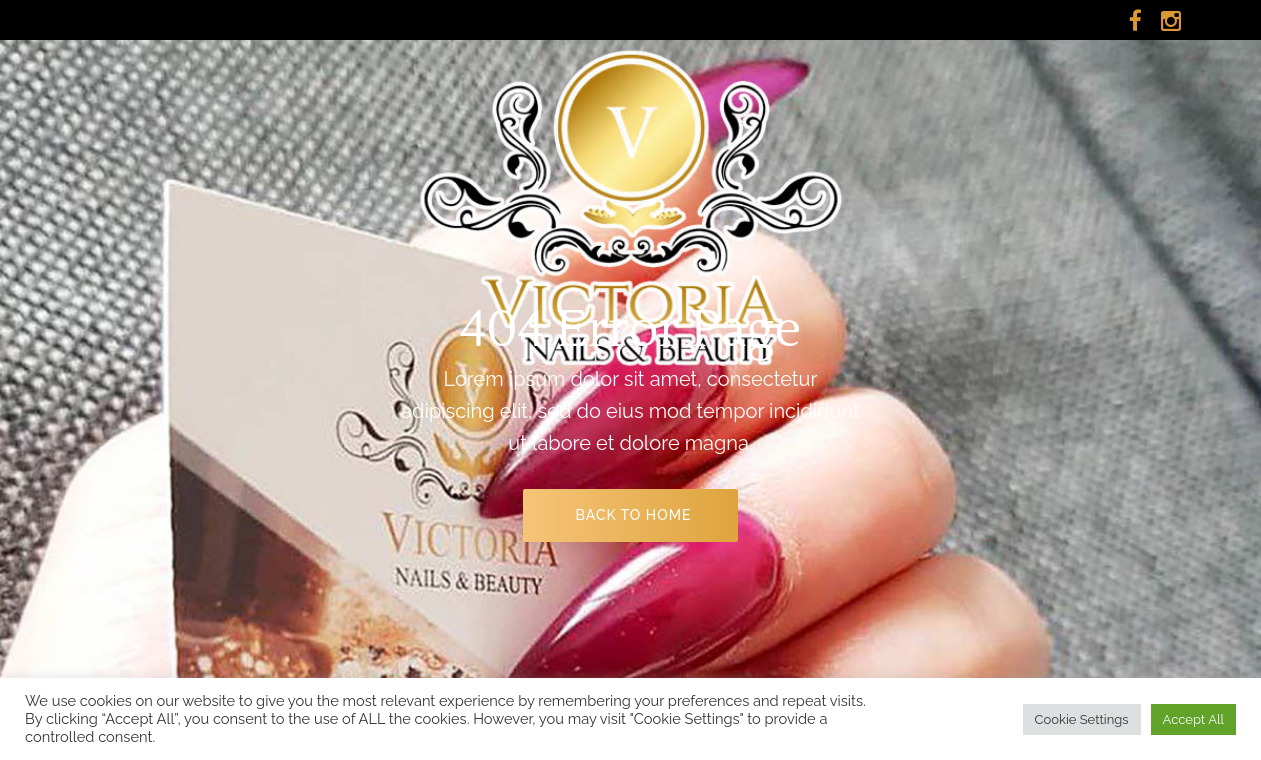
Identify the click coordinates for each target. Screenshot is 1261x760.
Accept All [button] (1193, 719)
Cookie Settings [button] (1082, 719)
